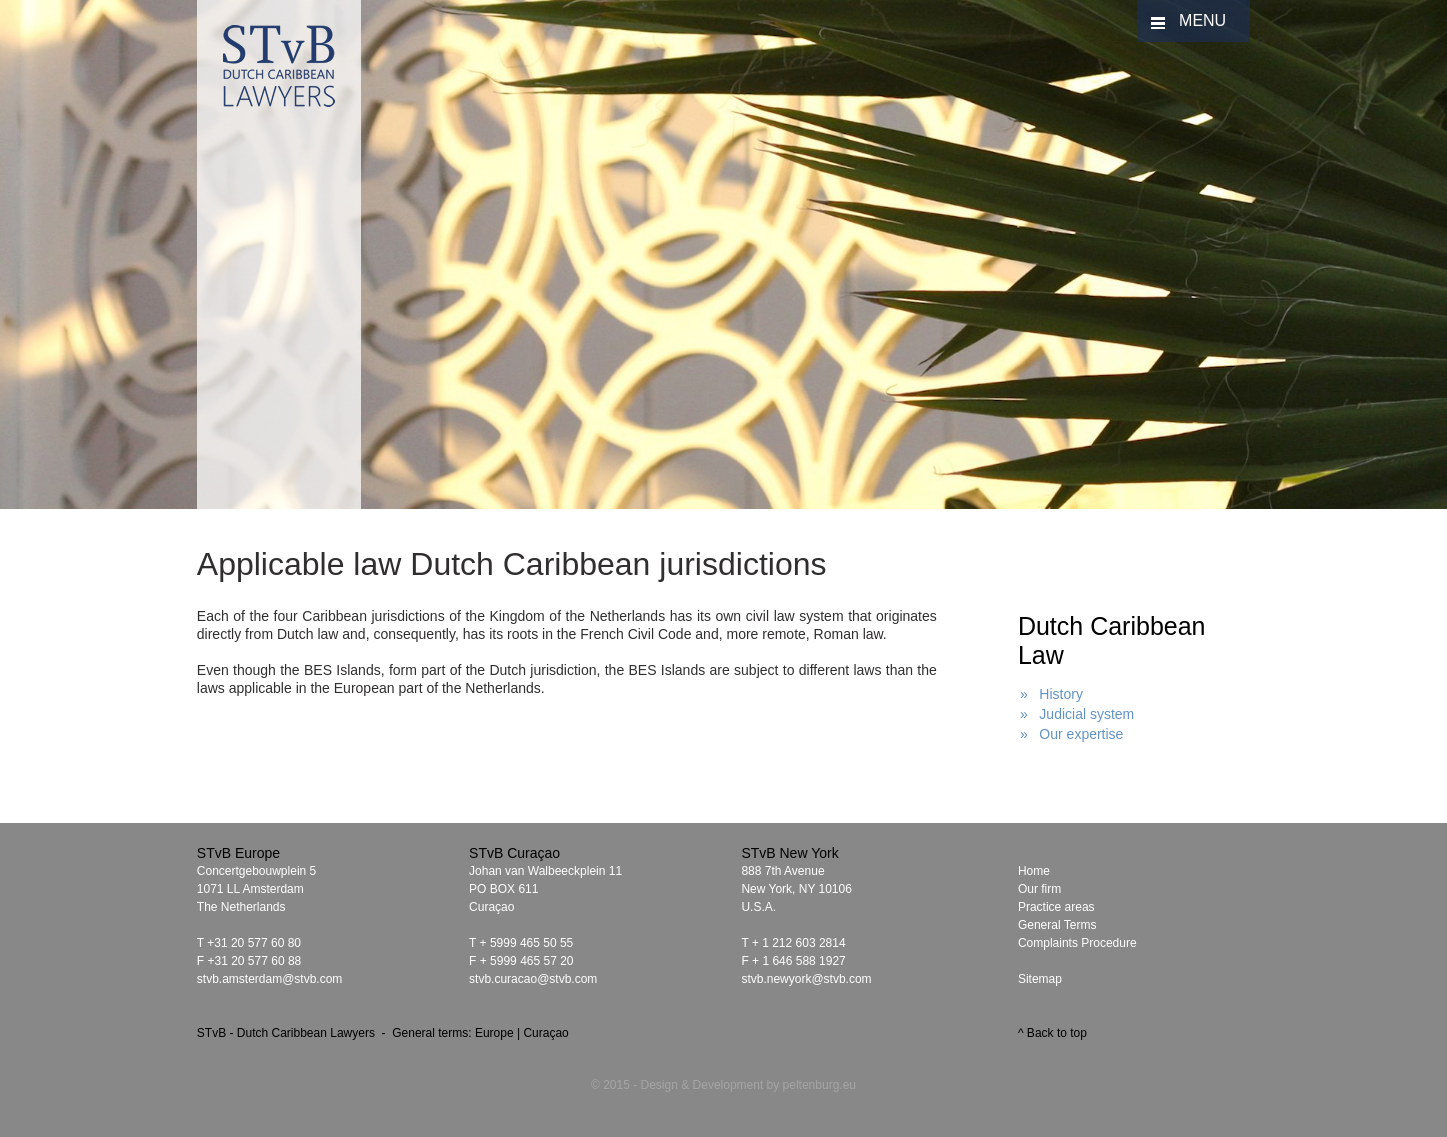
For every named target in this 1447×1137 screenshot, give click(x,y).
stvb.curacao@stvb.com (533, 979)
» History (1051, 694)
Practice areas (1056, 907)
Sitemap (1040, 979)
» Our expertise (1072, 734)
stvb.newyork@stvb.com (806, 979)
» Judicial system (1077, 714)
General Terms (1057, 925)
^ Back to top (1052, 1033)
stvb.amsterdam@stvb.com (270, 979)
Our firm (1039, 889)
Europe (494, 1033)
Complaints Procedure (1077, 943)
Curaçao (545, 1033)
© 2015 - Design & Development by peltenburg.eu (723, 1085)
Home (1034, 871)
